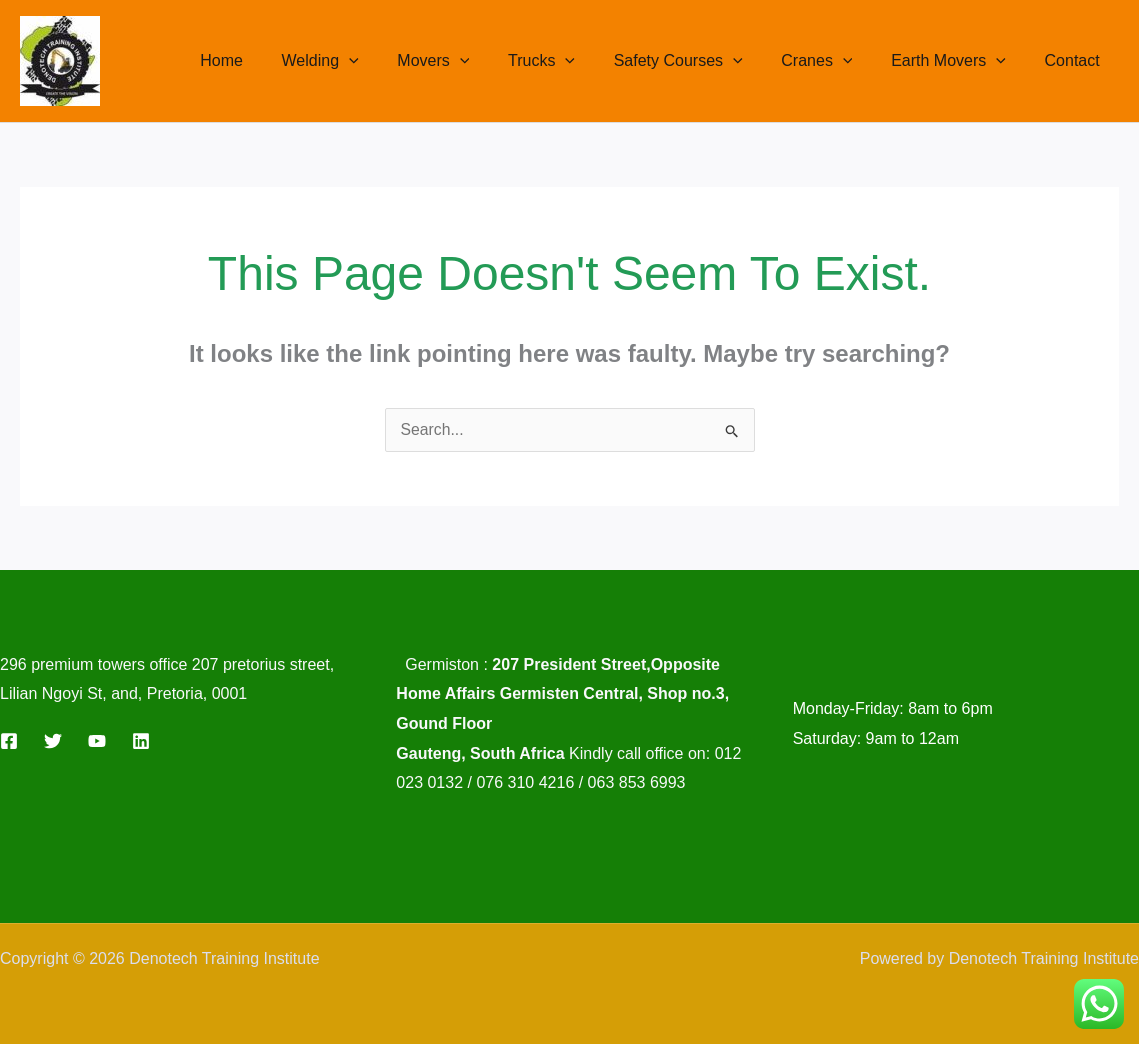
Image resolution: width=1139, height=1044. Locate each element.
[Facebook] (9, 741)
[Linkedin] (141, 741)
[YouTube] (97, 741)
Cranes (833, 60)
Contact (1075, 60)
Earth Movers (958, 60)
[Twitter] (53, 741)
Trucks (571, 60)
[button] (392, 60)
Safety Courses (701, 60)
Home (271, 60)
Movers (470, 60)
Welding (363, 60)
